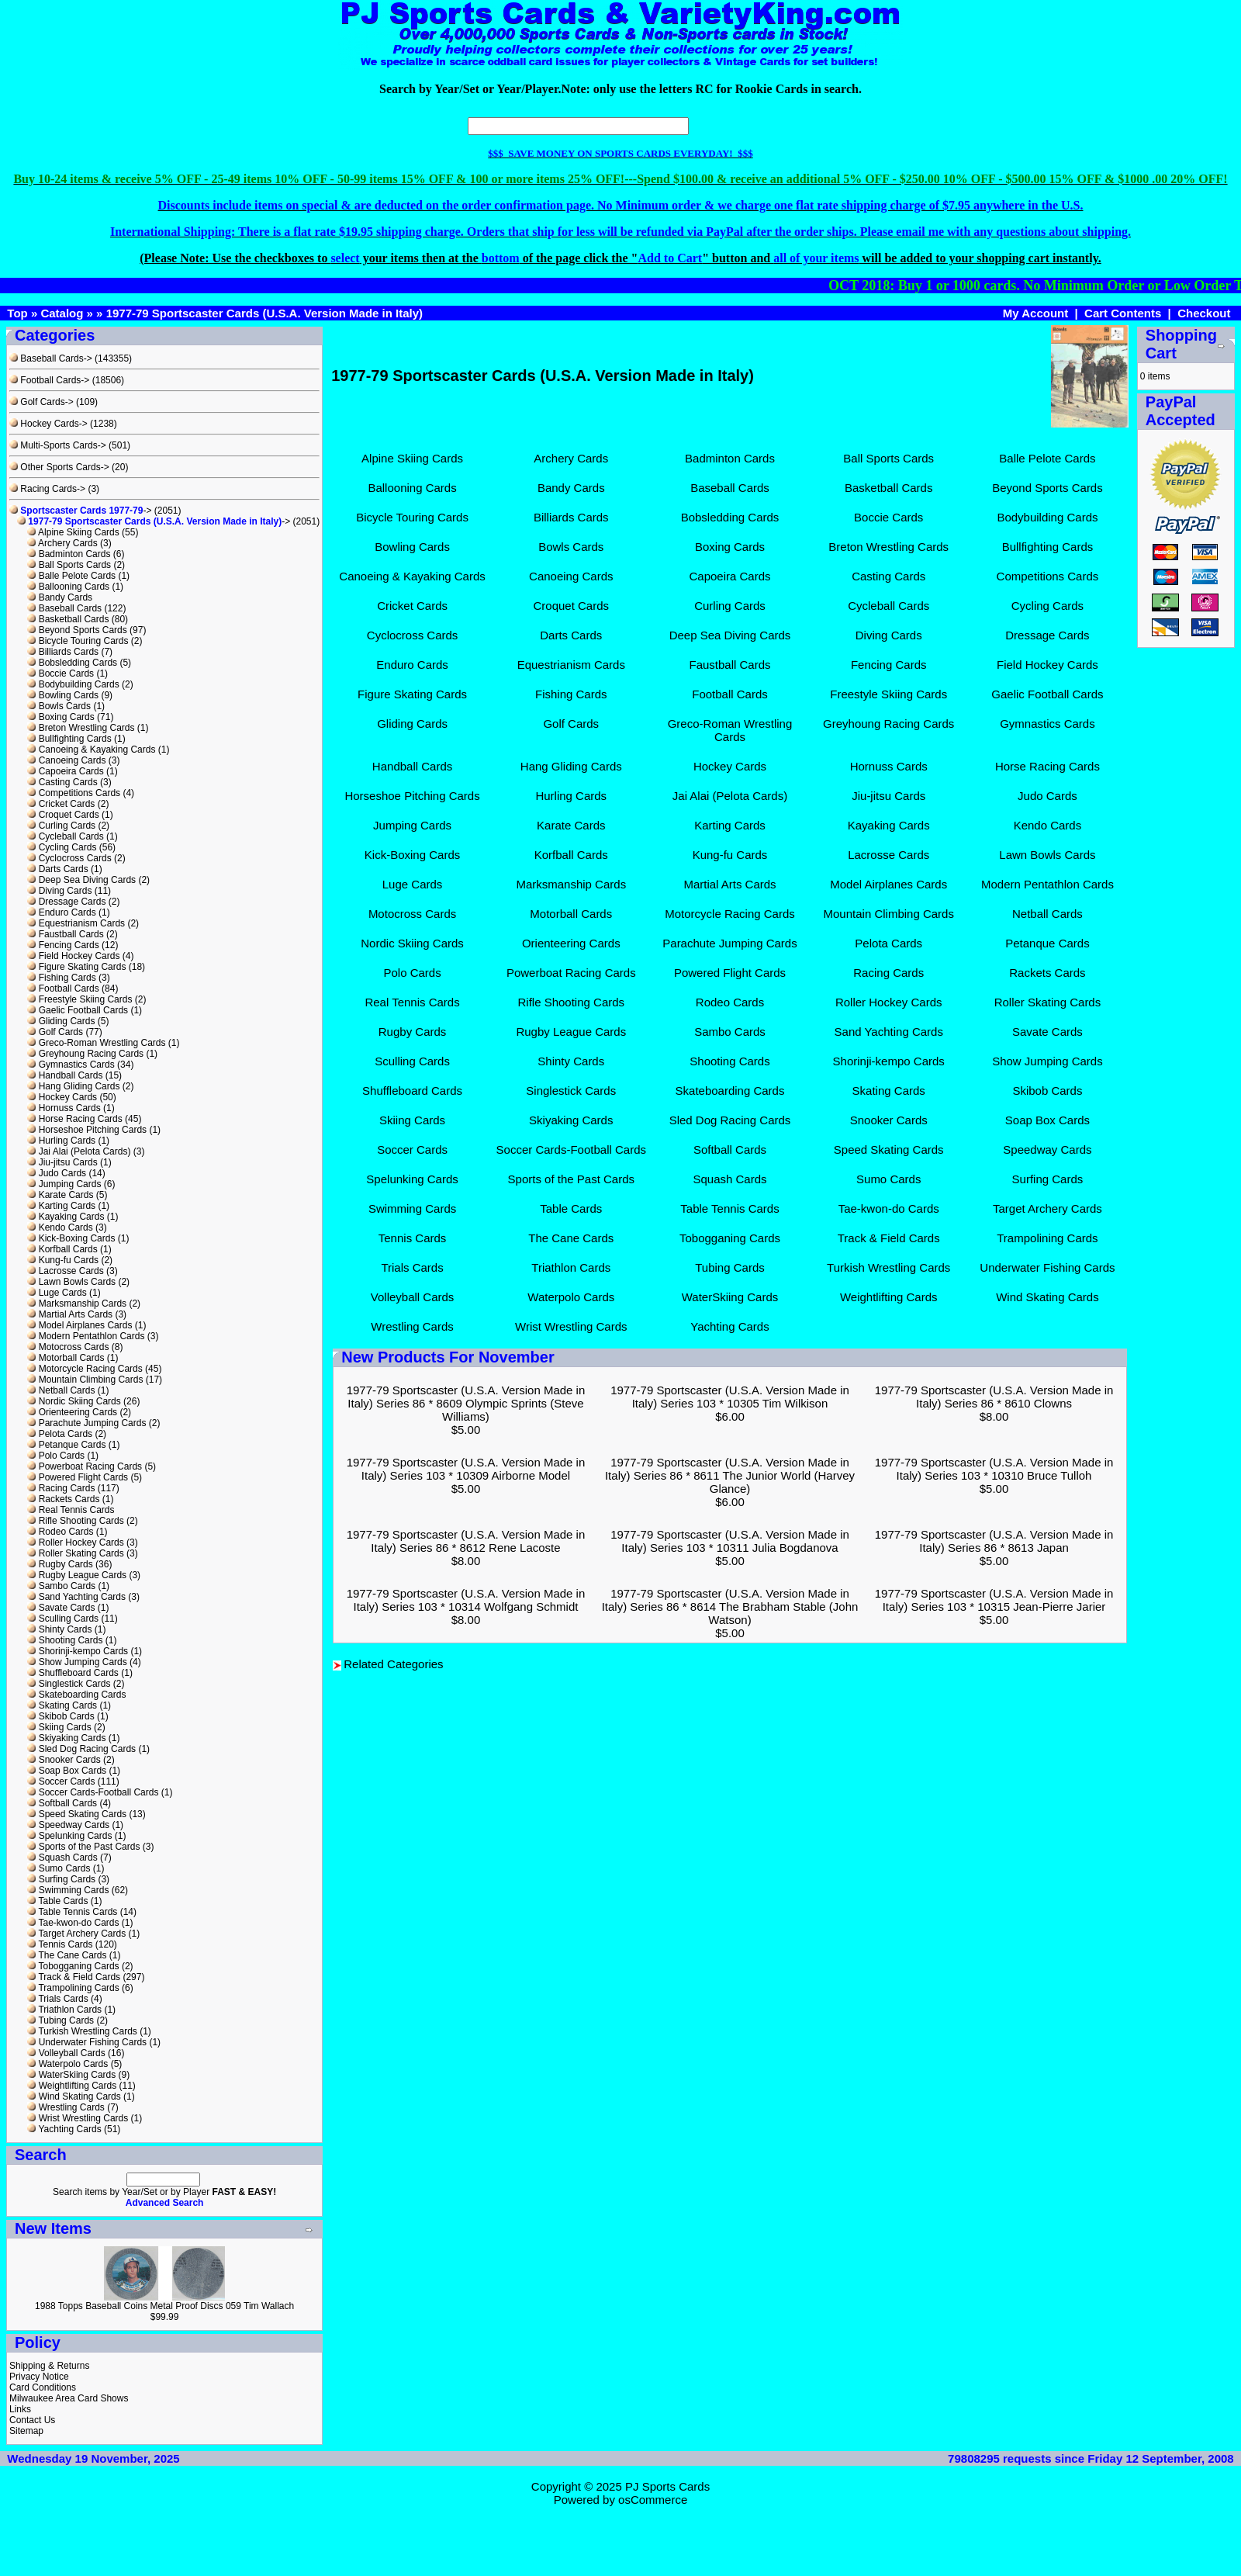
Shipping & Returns (49, 2365)
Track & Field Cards (73, 1977)
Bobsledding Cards (72, 662)
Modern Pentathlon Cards (85, 1336)
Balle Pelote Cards (71, 575)
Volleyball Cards (66, 2053)
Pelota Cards (59, 1433)
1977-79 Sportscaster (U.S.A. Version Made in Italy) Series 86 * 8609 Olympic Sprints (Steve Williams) (466, 1403)
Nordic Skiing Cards (73, 1401)
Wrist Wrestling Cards (77, 2118)
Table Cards (57, 1901)
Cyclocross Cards (69, 858)
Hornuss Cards (63, 1108)
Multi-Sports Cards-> (57, 445)
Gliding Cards (61, 1021)
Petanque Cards (66, 1444)
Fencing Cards (63, 945)
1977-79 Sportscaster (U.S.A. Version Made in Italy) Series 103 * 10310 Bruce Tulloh (994, 1469)
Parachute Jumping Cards (86, 1423)
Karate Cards (60, 1194)
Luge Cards (56, 1292)
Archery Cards (62, 543)
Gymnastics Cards (70, 1064)
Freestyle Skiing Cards (79, 999)
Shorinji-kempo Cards (77, 1651)
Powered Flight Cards (77, 1477)
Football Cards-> (49, 380)
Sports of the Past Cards (83, 1846)
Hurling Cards (61, 1140)
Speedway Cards (68, 1824)
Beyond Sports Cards (76, 630)
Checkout (1203, 313)
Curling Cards (61, 825)
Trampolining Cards (73, 1987)
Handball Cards (64, 1075)
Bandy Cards (59, 597)
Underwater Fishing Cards (87, 2042)
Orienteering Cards (72, 1412)
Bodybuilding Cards (73, 684)
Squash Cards (62, 1857)
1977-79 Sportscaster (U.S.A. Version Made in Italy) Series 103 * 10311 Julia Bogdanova (729, 1541)
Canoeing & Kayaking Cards (91, 749)
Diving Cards (59, 890)
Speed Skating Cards (76, 1814)
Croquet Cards (63, 814)
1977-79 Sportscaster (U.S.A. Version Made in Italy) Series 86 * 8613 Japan (994, 1541)
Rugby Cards (59, 1564)
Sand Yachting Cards (76, 1596)
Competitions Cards (73, 793)
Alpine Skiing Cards (73, 532)
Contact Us (32, 2420)
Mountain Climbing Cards (85, 1379)
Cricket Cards (61, 803)
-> (80, 510)
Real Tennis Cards (70, 1509)
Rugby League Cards (76, 1575)
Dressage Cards (66, 901)
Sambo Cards (61, 1586)
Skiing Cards (59, 1727)
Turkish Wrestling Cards (82, 2031)
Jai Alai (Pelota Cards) (78, 1151)
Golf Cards (55, 1032)
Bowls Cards (59, 706)
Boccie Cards (60, 673)
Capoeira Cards (65, 771)
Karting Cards (61, 1205)
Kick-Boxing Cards (71, 1238)
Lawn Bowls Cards (71, 1281)
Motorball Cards (65, 1357)
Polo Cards (56, 1455)
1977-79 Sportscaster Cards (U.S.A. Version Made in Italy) (264, 313)
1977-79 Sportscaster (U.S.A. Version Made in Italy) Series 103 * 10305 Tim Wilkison (729, 1396)
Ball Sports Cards (69, 564)
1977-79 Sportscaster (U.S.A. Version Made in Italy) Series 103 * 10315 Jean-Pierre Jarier (994, 1600)
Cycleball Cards (65, 836)
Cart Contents (1122, 313)
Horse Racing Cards (74, 1118)
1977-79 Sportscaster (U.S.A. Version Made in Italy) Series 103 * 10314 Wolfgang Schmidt (466, 1600)
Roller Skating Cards (75, 1553)
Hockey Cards (62, 1097)
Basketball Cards (68, 619)
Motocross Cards (68, 1347)
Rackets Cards (63, 1499)
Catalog (61, 313)
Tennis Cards (59, 1944)
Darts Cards (57, 869)
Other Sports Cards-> (59, 467)
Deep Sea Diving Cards (81, 879)
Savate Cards (61, 1607)
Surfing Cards (61, 1879)
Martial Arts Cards (69, 1314)
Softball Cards (62, 1803)
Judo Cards (56, 1173)
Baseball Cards (64, 608)
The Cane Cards (66, 1955)
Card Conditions (42, 2387)
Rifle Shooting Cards (75, 1520)
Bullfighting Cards (69, 738)
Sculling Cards (63, 1618)
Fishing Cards (61, 977)
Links (20, 2409)
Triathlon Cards (64, 2009)
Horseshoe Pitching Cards (87, 1129)
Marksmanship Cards (76, 1303)
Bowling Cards (63, 695)
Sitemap (26, 2430)
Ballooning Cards (68, 586)
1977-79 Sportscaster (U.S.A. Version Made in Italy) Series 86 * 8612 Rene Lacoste (466, 1541)
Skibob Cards (60, 1716)
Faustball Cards (65, 934)
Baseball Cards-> (50, 358)
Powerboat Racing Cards (84, 1466)
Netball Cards (61, 1390)
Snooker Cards (63, 1759)
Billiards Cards (63, 651)
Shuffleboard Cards (73, 1672)
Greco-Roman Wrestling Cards (96, 1042)
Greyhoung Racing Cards (85, 1053)
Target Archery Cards (76, 1933)
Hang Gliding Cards (73, 1086)
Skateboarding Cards (76, 1694)
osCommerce (652, 2499)
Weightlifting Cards (71, 2085)
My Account (1035, 313)
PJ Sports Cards (667, 2486)
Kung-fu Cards (63, 1260)
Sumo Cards (58, 1868)
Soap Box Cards (66, 1770)
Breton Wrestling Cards (80, 727)
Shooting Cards (64, 1640)
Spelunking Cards (69, 1835)
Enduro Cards (61, 912)
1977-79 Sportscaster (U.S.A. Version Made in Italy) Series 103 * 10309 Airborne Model (466, 1469)
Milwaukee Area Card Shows (68, 2398)
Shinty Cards (59, 1629)
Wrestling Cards (65, 2107)
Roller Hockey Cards (75, 1542)
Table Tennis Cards (72, 1911)
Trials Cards (57, 1998)
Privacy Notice (39, 2376)
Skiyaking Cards (66, 1738)
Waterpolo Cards (67, 2063)
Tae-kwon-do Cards (73, 1922)
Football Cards (63, 988)
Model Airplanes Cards (79, 1325)
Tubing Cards (60, 2020)
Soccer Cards (61, 1781)
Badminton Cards (68, 554)
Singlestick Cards (68, 1683)
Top (17, 313)
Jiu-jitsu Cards (62, 1162)
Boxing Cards (60, 717)
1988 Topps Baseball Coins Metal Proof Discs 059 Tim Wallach (164, 2306)
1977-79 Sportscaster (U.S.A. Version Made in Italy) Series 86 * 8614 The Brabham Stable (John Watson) (730, 1606)
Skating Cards (62, 1705)
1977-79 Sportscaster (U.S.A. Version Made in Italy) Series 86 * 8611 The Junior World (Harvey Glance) (730, 1475)
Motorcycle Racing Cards (84, 1368)
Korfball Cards (62, 1249)
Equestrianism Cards (76, 923)
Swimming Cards (68, 1890)
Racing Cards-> (47, 488)
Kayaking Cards (65, 1216)
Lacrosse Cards (65, 1270)
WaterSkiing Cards (71, 2074)
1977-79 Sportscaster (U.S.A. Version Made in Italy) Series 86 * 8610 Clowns (994, 1396)
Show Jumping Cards (76, 1662)
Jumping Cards (64, 1184)
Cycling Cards (61, 847)
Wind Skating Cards (73, 2096)
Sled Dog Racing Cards (81, 1748)
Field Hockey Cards (73, 955)
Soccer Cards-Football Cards (92, 1792)
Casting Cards (62, 782)
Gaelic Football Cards (77, 1010)
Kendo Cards (59, 1227)
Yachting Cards (64, 2129)
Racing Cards (61, 1488)
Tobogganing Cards (73, 1966)
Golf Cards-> (41, 401)
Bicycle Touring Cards (77, 640)
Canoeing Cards (66, 760)
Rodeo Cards (60, 1531)
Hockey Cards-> (48, 423)
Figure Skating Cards (76, 966)
